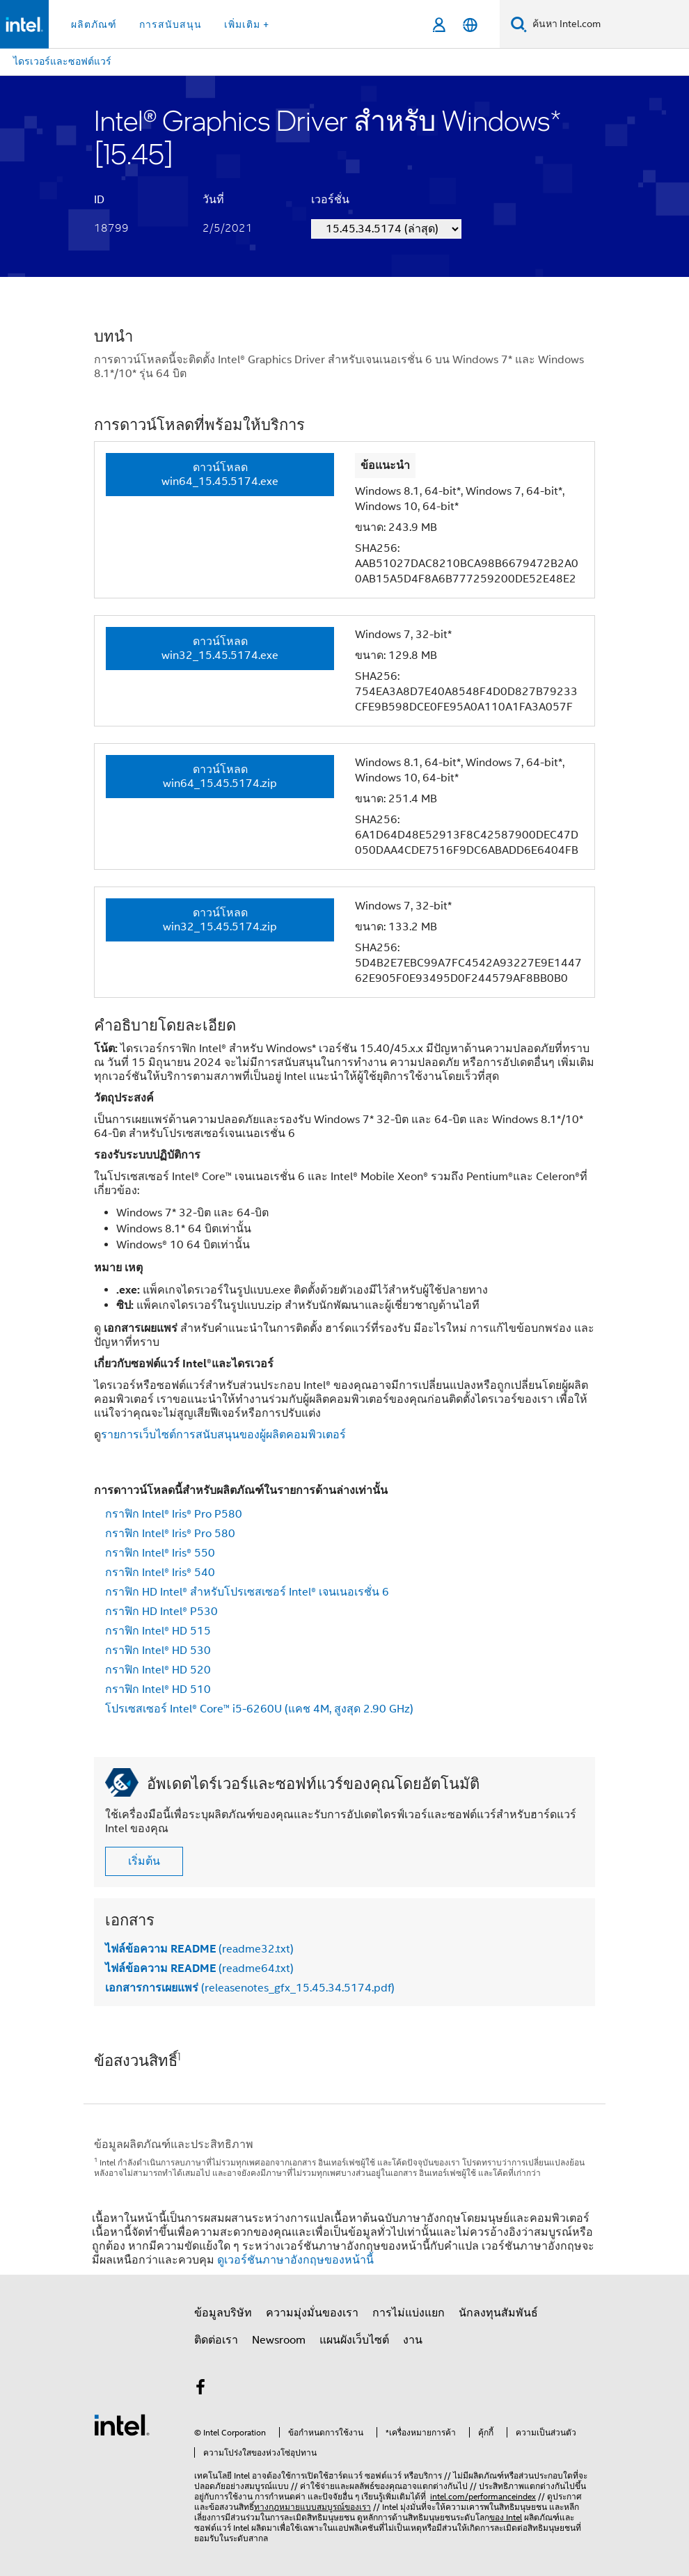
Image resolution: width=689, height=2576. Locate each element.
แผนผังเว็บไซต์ (354, 2340)
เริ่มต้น (144, 1861)
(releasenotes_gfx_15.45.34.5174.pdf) (250, 1988)
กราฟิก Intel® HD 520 (158, 1670)
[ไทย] (470, 25)
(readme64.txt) (199, 1968)
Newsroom (279, 2340)
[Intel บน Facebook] (200, 2389)
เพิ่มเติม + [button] (246, 24)
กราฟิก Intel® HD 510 (158, 1689)
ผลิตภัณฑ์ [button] (94, 24)
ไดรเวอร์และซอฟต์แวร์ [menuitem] (62, 61)
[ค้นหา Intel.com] (608, 24)
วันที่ (213, 200)
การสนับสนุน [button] (170, 24)
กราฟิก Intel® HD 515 (158, 1631)
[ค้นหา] (519, 24)
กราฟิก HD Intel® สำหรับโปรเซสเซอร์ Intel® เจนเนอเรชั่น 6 (247, 1592)
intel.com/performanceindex (483, 2496)
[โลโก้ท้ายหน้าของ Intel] (122, 2424)
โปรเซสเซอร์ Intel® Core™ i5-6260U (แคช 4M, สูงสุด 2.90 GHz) (259, 1709)
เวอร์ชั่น (330, 200)
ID (99, 200)
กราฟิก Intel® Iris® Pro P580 (173, 1514)
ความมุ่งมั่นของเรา (312, 2313)
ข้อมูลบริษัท (223, 2313)
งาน (412, 2340)
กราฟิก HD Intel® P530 (161, 1612)
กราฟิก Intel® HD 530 (158, 1650)
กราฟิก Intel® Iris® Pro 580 (170, 1534)
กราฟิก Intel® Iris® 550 (160, 1553)
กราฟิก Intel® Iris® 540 (160, 1573)
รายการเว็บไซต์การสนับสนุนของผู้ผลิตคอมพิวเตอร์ (223, 1435)
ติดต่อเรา (216, 2340)
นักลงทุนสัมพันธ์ (498, 2313)
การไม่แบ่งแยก (408, 2313)
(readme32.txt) (199, 1949)
